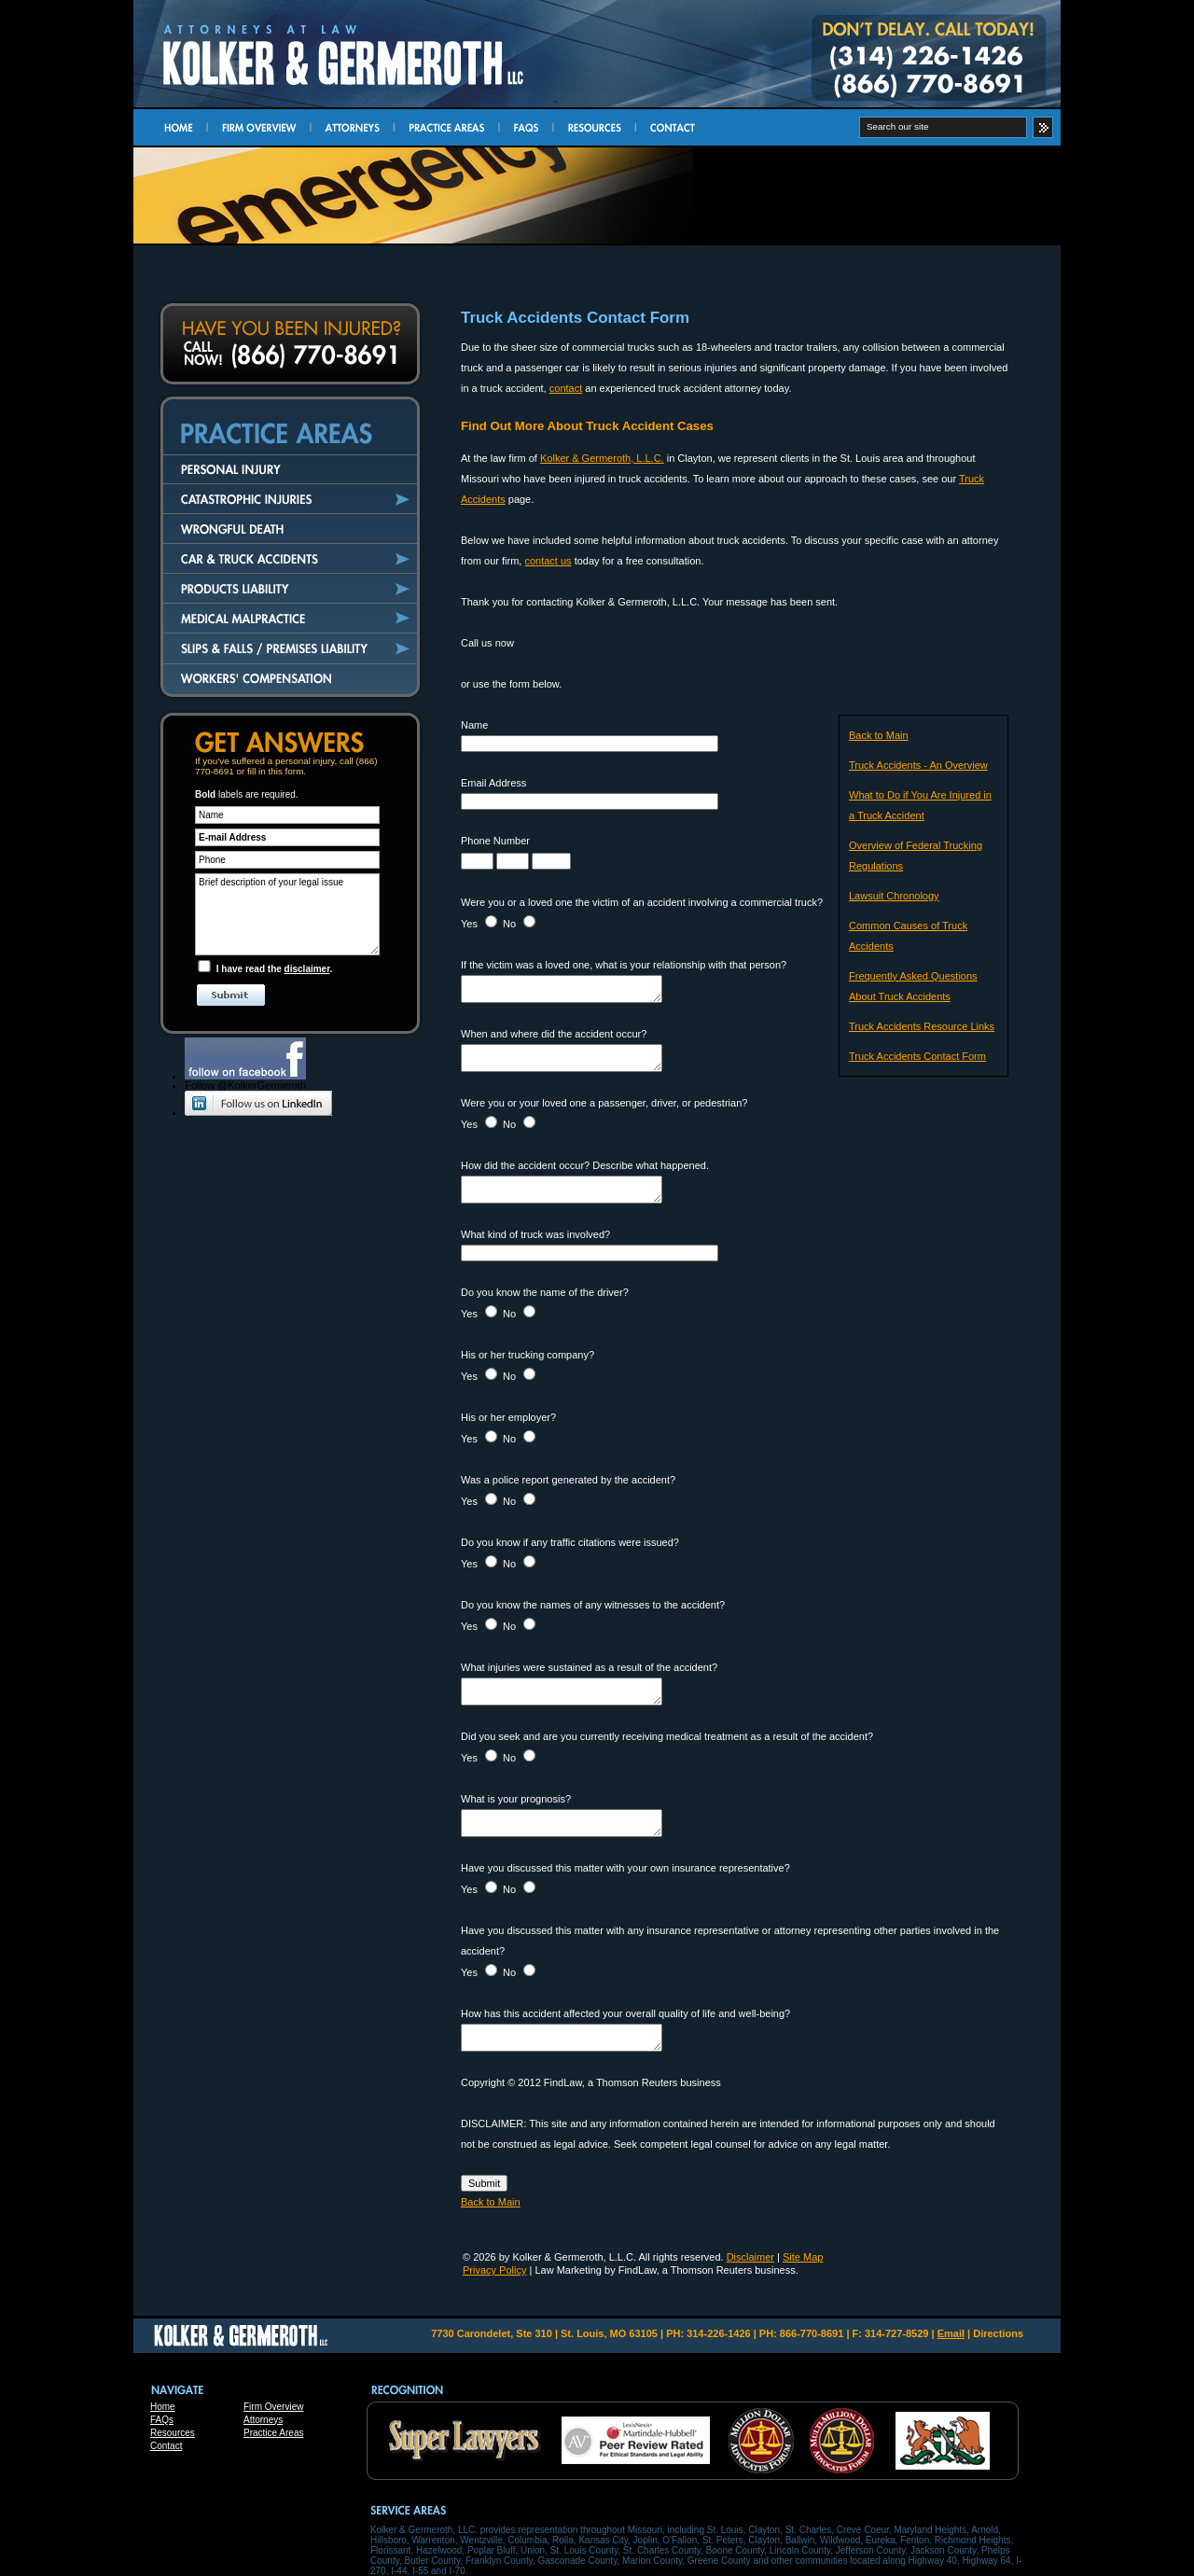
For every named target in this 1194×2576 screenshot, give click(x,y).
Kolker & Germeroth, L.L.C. (602, 458)
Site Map (803, 2257)
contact (565, 388)
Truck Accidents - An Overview (918, 765)
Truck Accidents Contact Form (917, 1056)
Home (162, 2407)
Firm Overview (273, 2407)
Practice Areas (273, 2433)
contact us (547, 560)
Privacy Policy (494, 2270)
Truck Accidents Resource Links (921, 1026)
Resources (172, 2433)
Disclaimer (750, 2257)
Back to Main (879, 735)
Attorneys (263, 2420)
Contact (166, 2446)
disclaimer (307, 969)
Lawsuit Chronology (894, 895)
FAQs (162, 2420)
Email (951, 2333)
